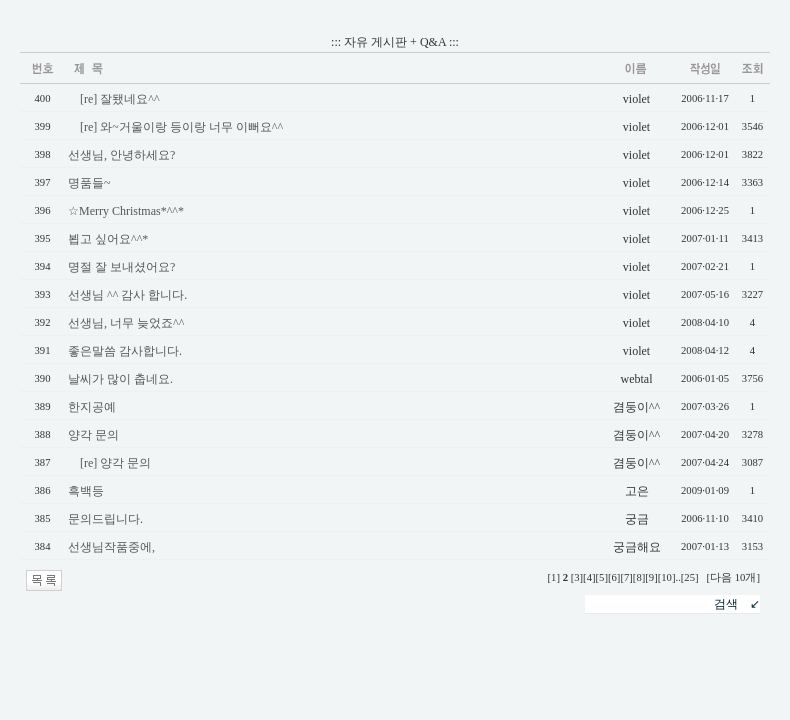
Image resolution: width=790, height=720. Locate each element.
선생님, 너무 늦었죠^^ (126, 323)
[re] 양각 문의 (115, 463)
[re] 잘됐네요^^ (120, 99)
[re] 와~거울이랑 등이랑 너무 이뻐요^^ (181, 127)
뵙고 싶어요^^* (108, 239)
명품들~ (89, 183)
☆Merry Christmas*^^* (126, 211)
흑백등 (86, 491)
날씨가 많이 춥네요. (120, 379)
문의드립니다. (105, 519)
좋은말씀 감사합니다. (125, 351)
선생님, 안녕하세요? (121, 155)
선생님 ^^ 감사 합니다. (127, 295)
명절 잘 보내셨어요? (121, 267)
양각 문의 (93, 435)
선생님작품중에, (111, 547)
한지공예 (92, 407)
